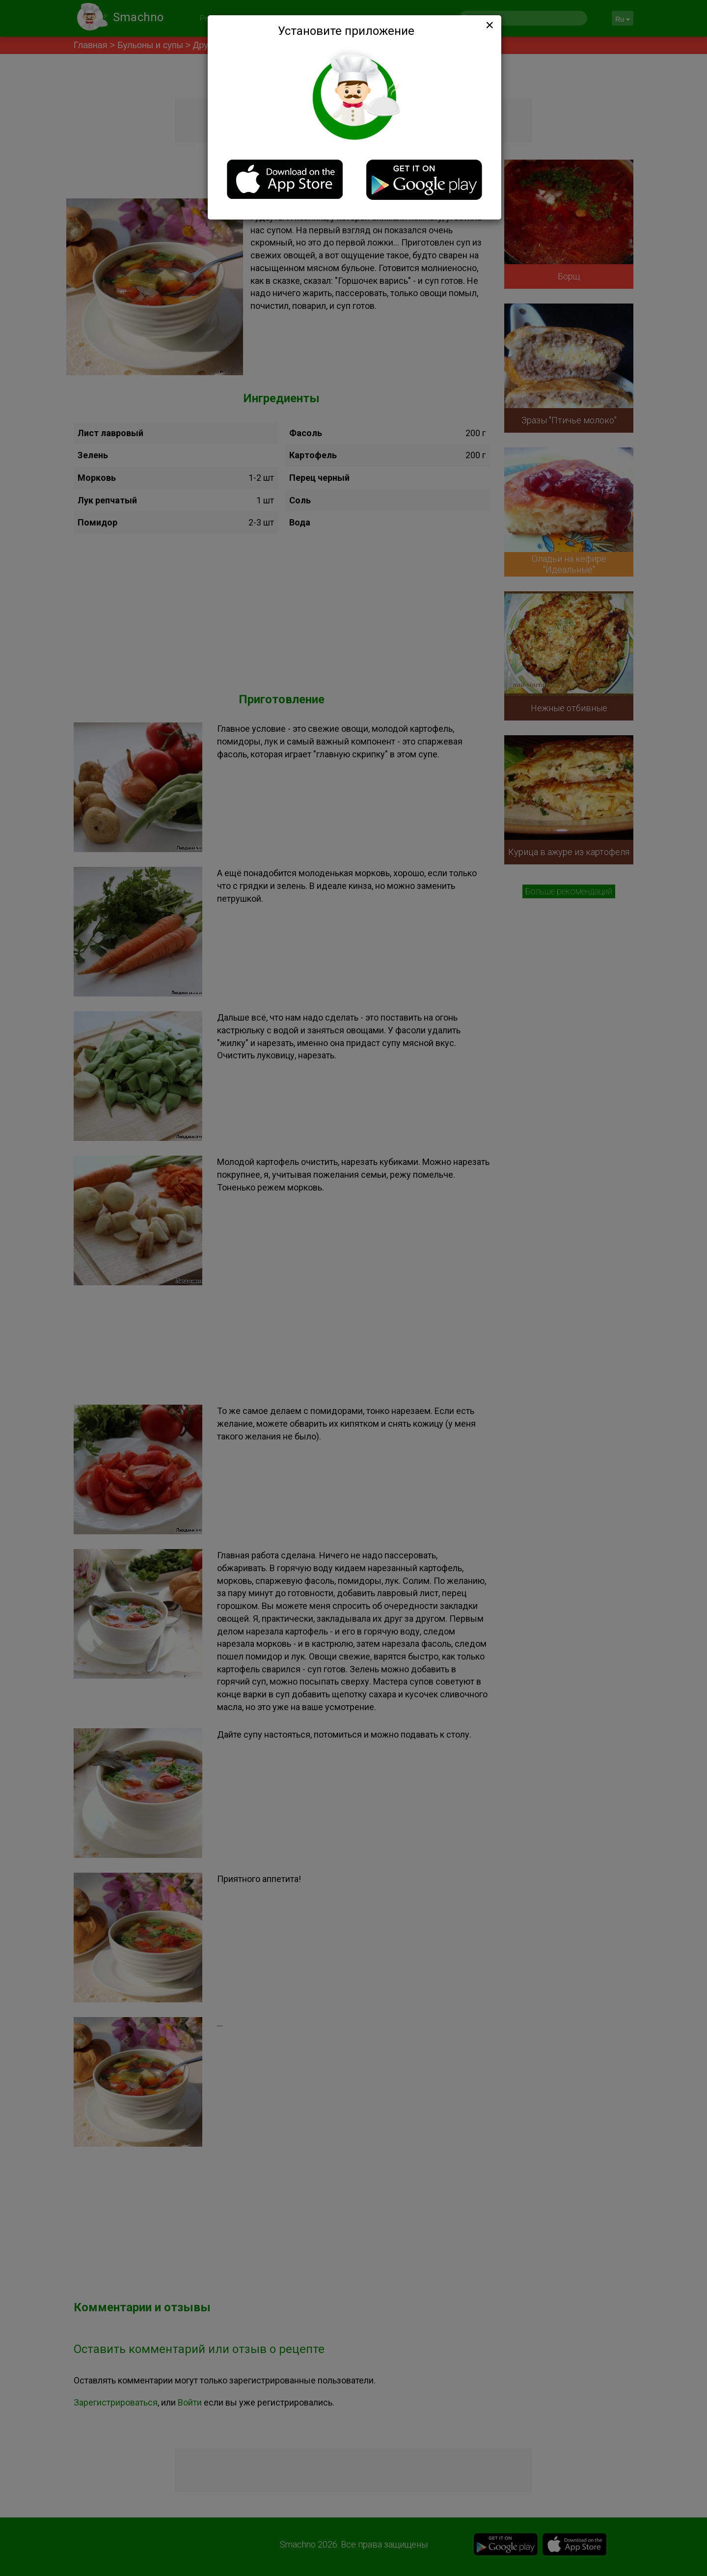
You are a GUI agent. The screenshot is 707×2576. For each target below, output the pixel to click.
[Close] (488, 25)
